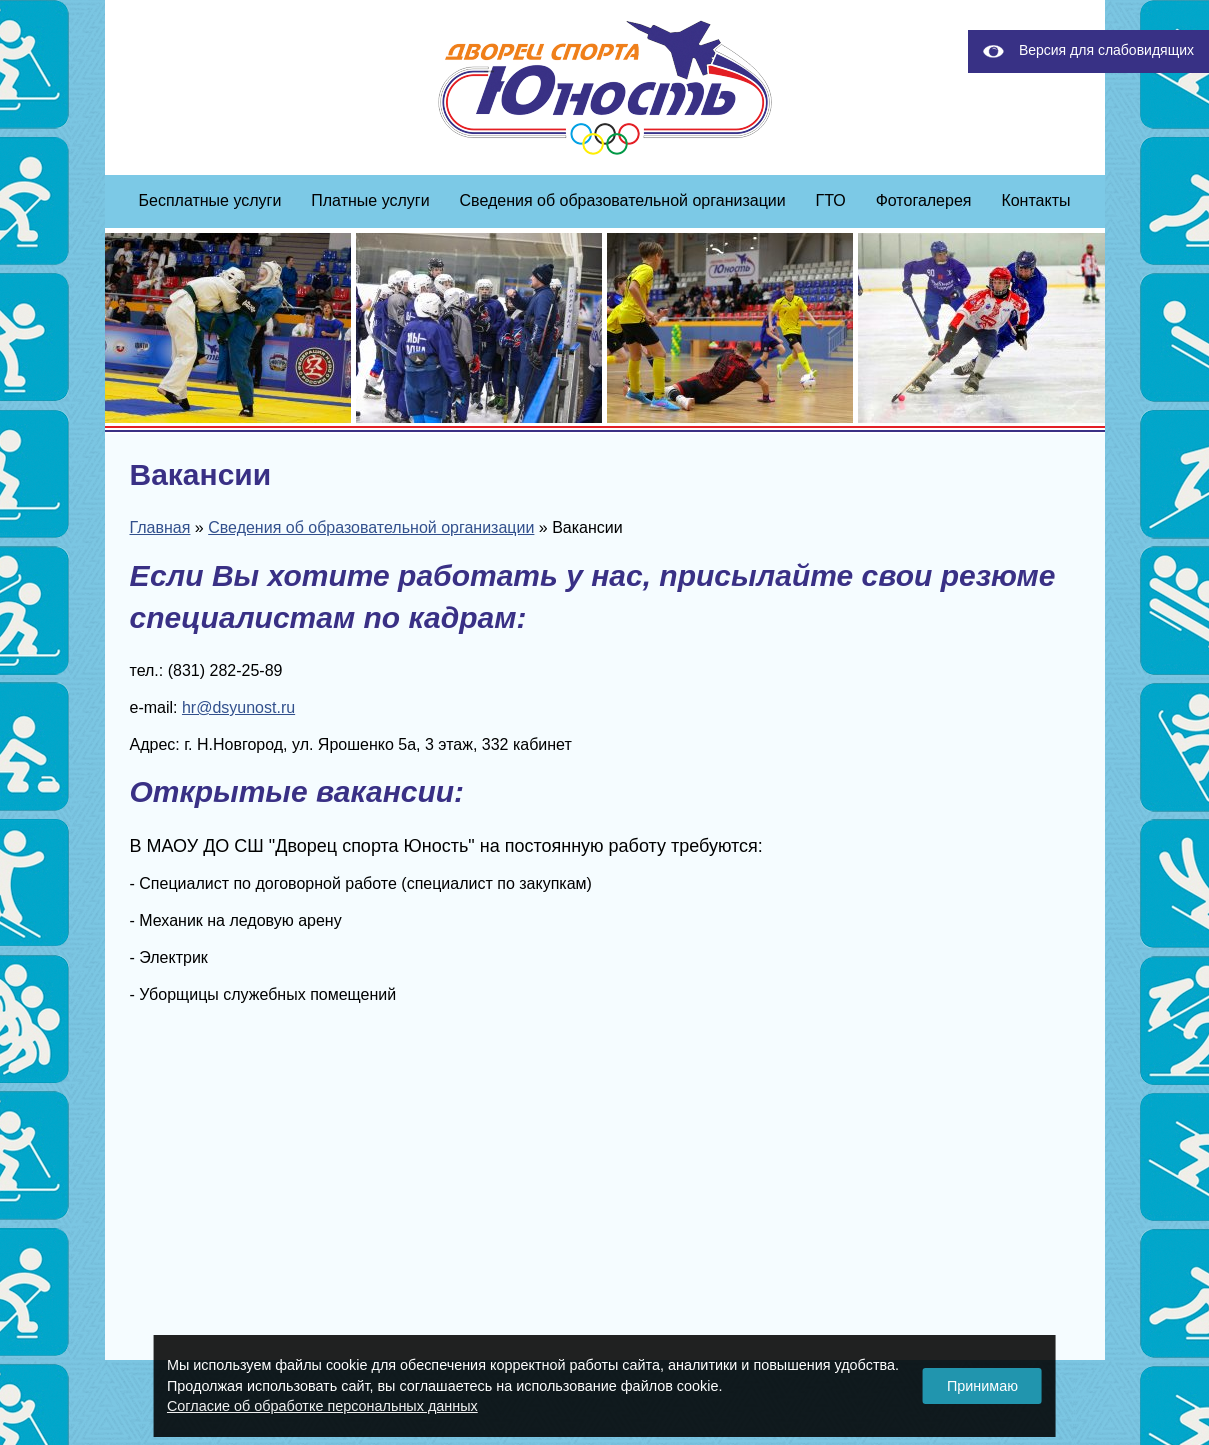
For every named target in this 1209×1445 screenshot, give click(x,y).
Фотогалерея (924, 200)
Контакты (1035, 200)
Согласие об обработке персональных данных (322, 1406)
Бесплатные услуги (210, 200)
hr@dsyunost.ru (238, 707)
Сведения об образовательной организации (623, 200)
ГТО (831, 200)
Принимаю (982, 1386)
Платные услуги (370, 200)
